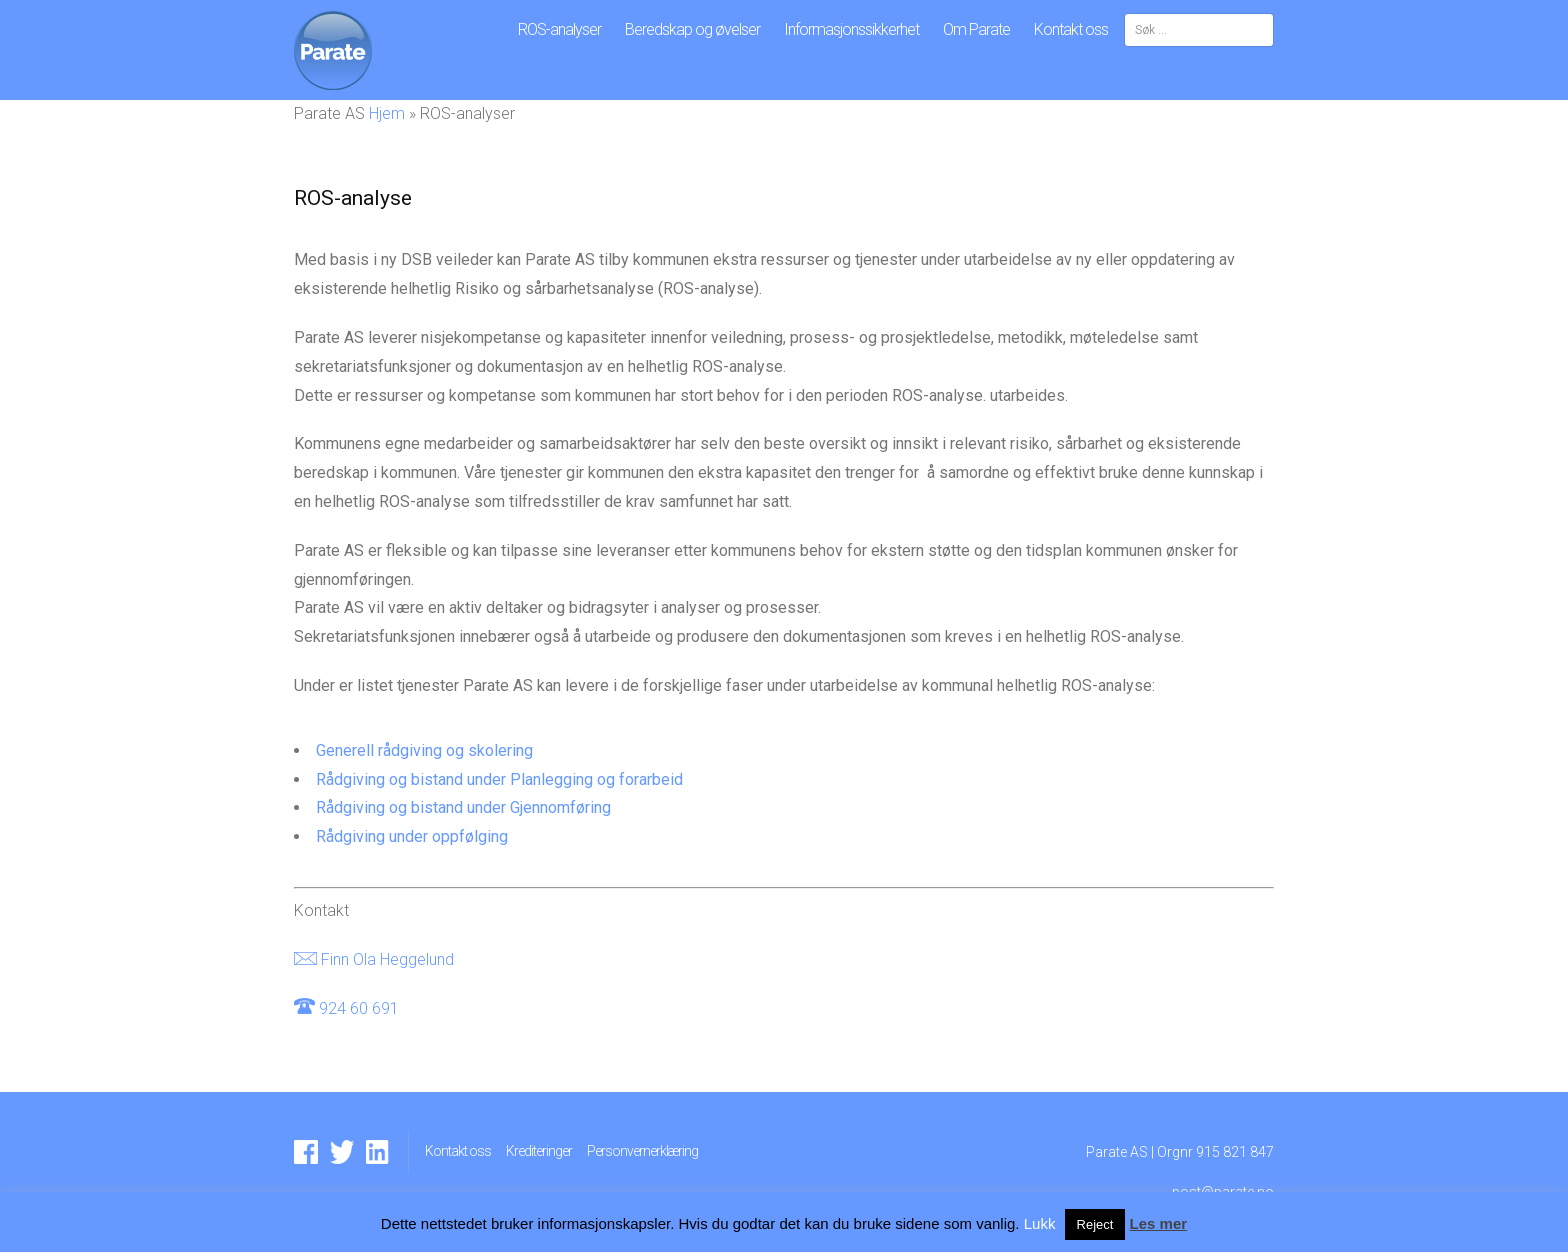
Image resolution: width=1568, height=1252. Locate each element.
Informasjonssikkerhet (851, 29)
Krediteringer (539, 1151)
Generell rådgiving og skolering (424, 750)
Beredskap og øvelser (692, 29)
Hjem (387, 113)
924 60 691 (359, 1008)
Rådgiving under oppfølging (412, 836)
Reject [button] (1095, 1224)
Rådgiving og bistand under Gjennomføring (463, 807)
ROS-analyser (559, 29)
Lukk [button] (1040, 1223)
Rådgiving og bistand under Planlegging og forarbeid (499, 779)
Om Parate (976, 29)
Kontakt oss (1071, 29)
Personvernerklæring (642, 1151)
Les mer (1159, 1223)
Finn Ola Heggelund (387, 959)
